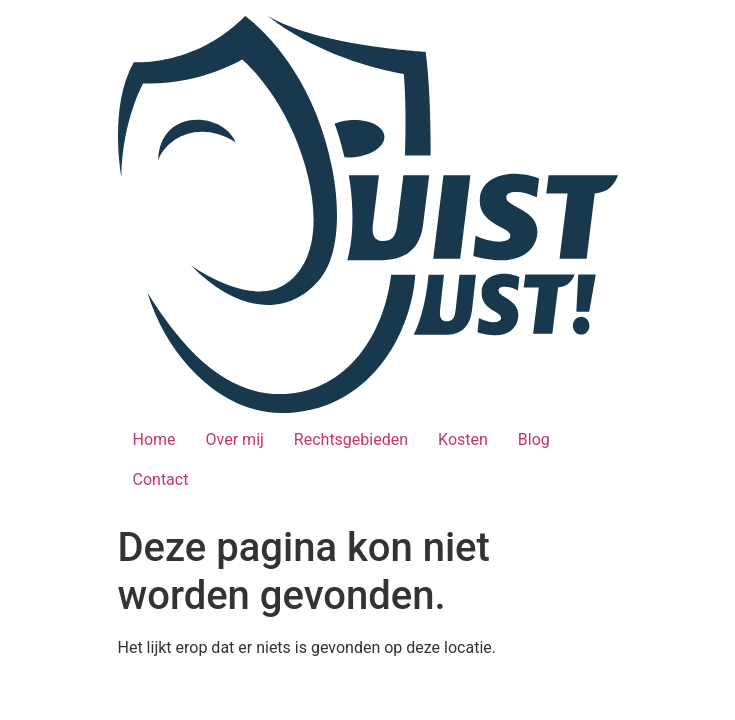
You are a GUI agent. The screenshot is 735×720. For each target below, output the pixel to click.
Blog (534, 439)
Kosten (463, 439)
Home (154, 439)
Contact (161, 479)
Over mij (235, 439)
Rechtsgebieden (351, 439)
